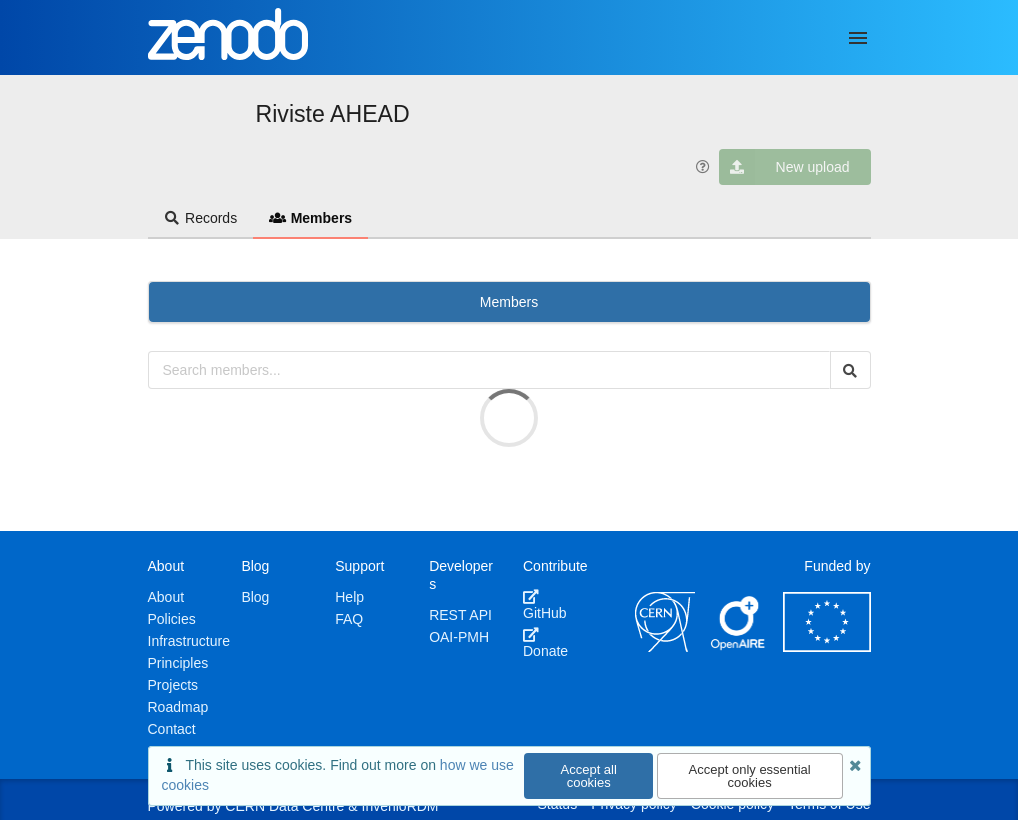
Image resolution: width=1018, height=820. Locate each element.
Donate (545, 643)
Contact (172, 729)
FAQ (349, 619)
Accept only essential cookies (750, 776)
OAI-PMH (459, 637)
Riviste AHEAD (333, 114)
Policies (172, 619)
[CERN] (665, 647)
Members (310, 218)
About (166, 597)
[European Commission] (827, 647)
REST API (460, 615)
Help (349, 597)
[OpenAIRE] (739, 647)
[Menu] (858, 38)
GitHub (545, 605)
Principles (178, 663)
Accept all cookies (589, 776)
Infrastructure (189, 641)
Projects (173, 685)
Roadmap (178, 707)
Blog (255, 597)
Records (201, 218)
